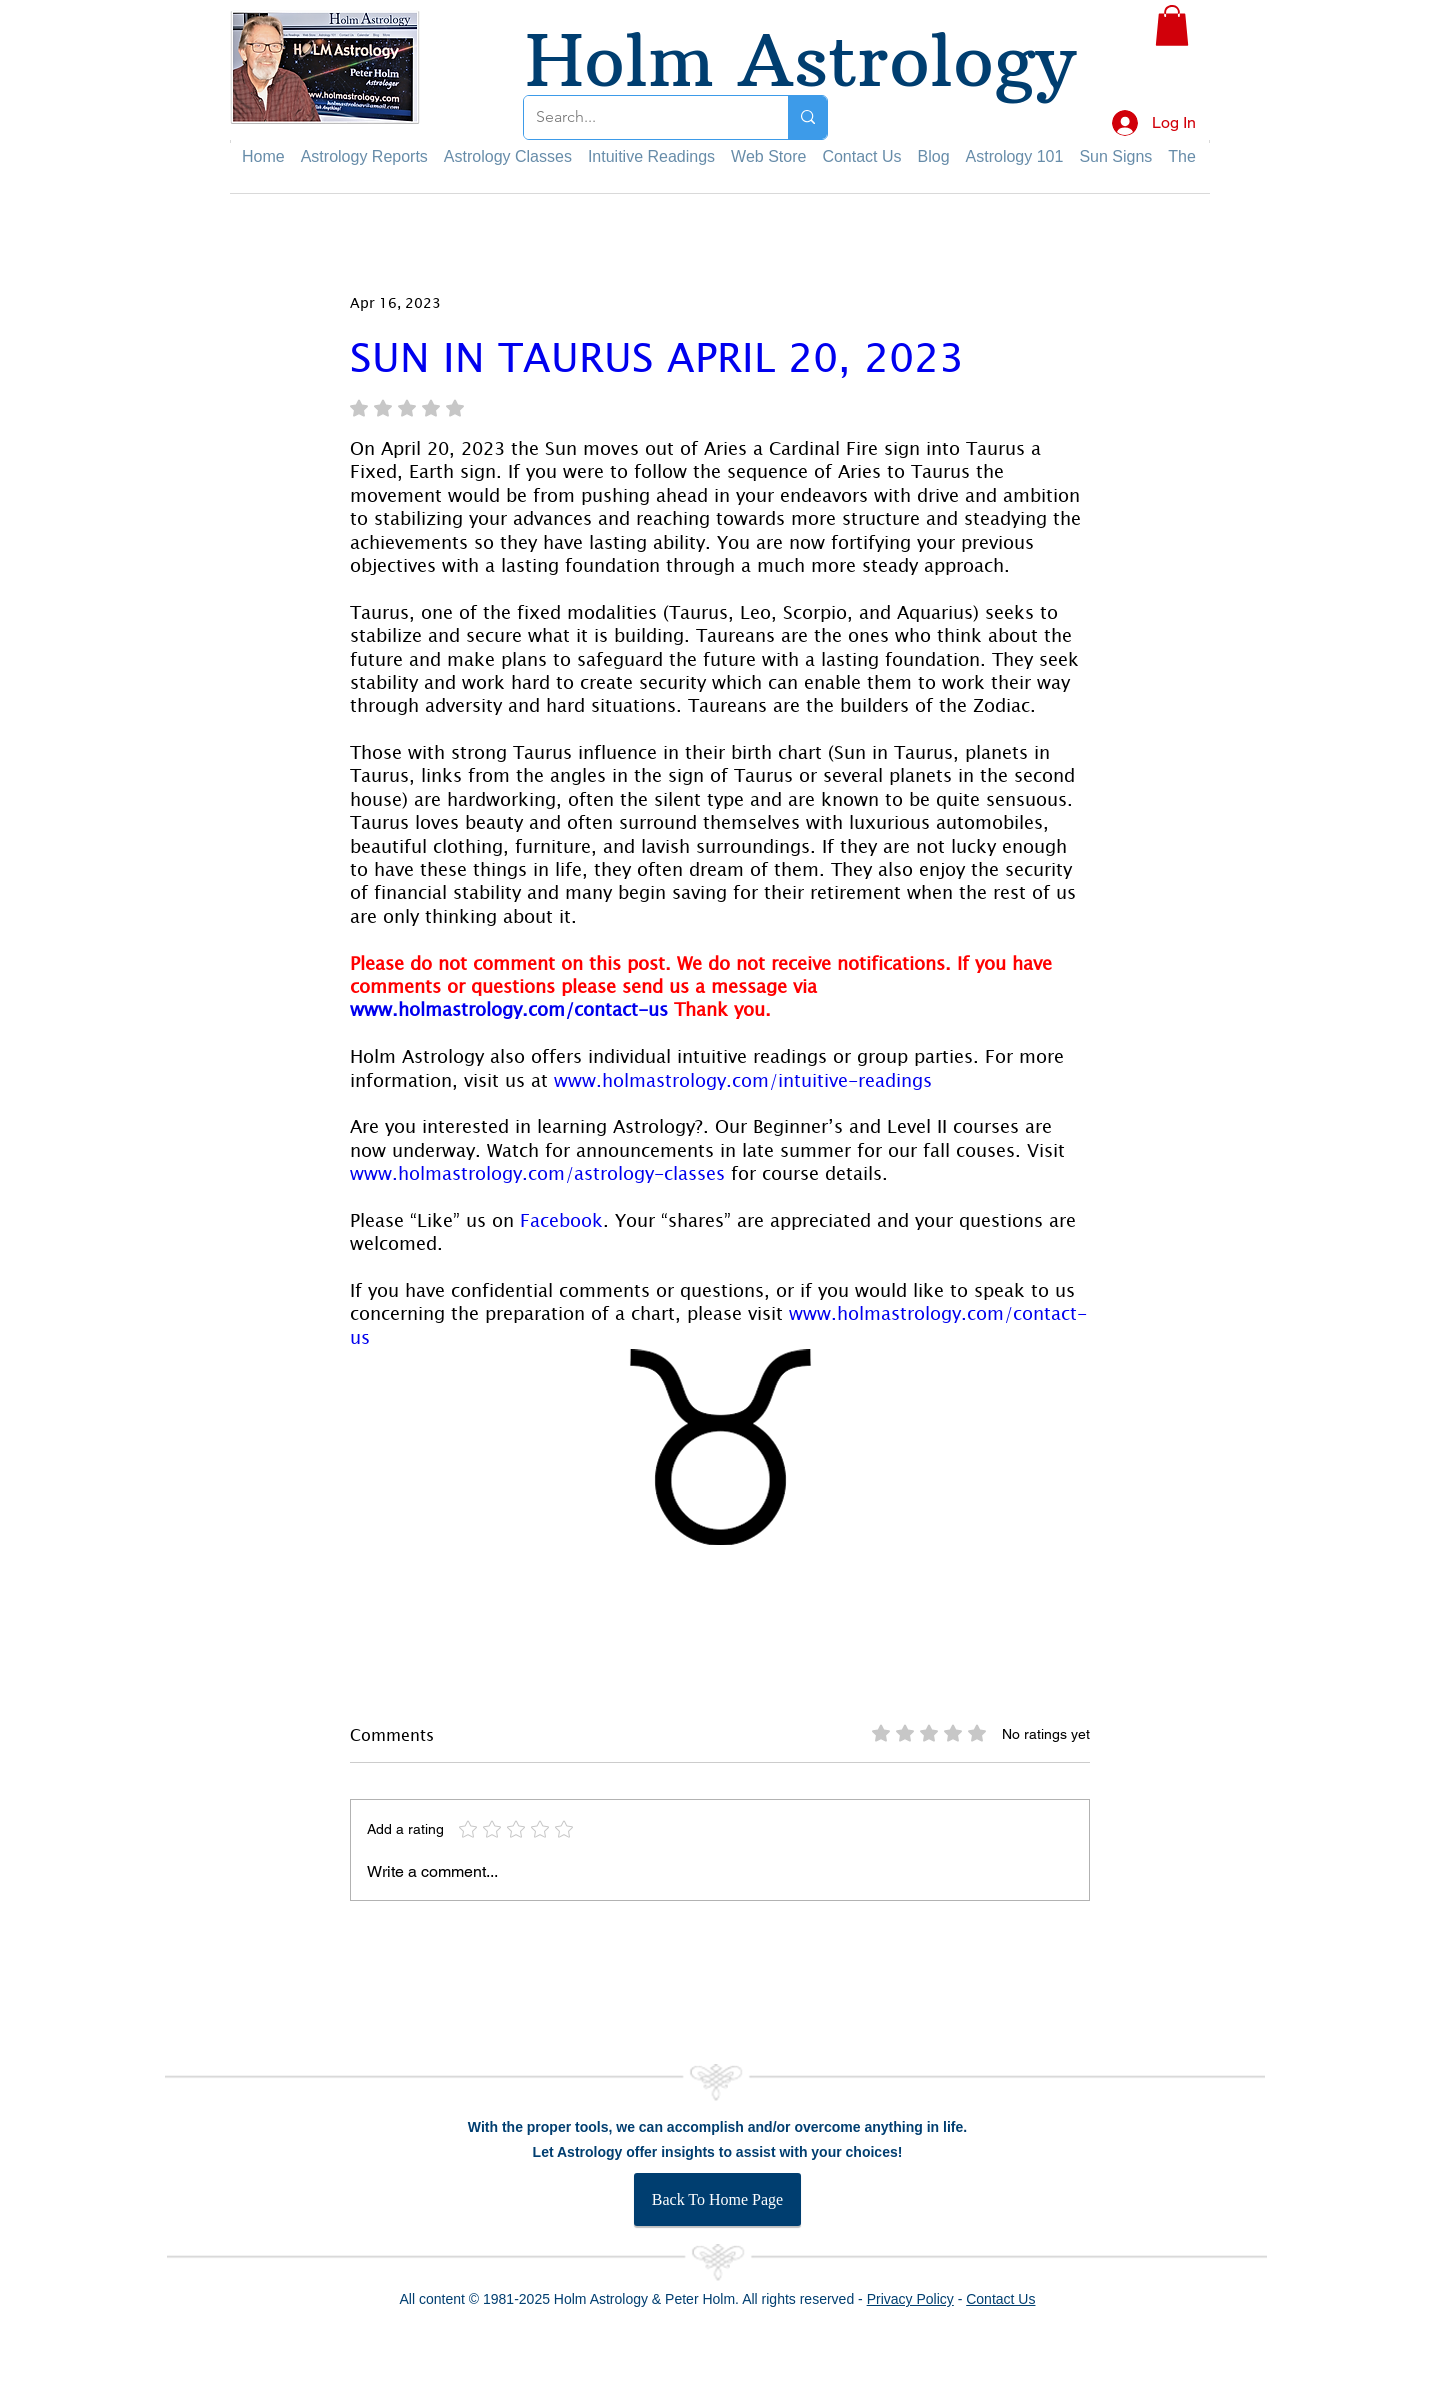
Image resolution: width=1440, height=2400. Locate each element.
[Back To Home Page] (717, 2199)
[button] (1172, 25)
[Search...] (641, 117)
